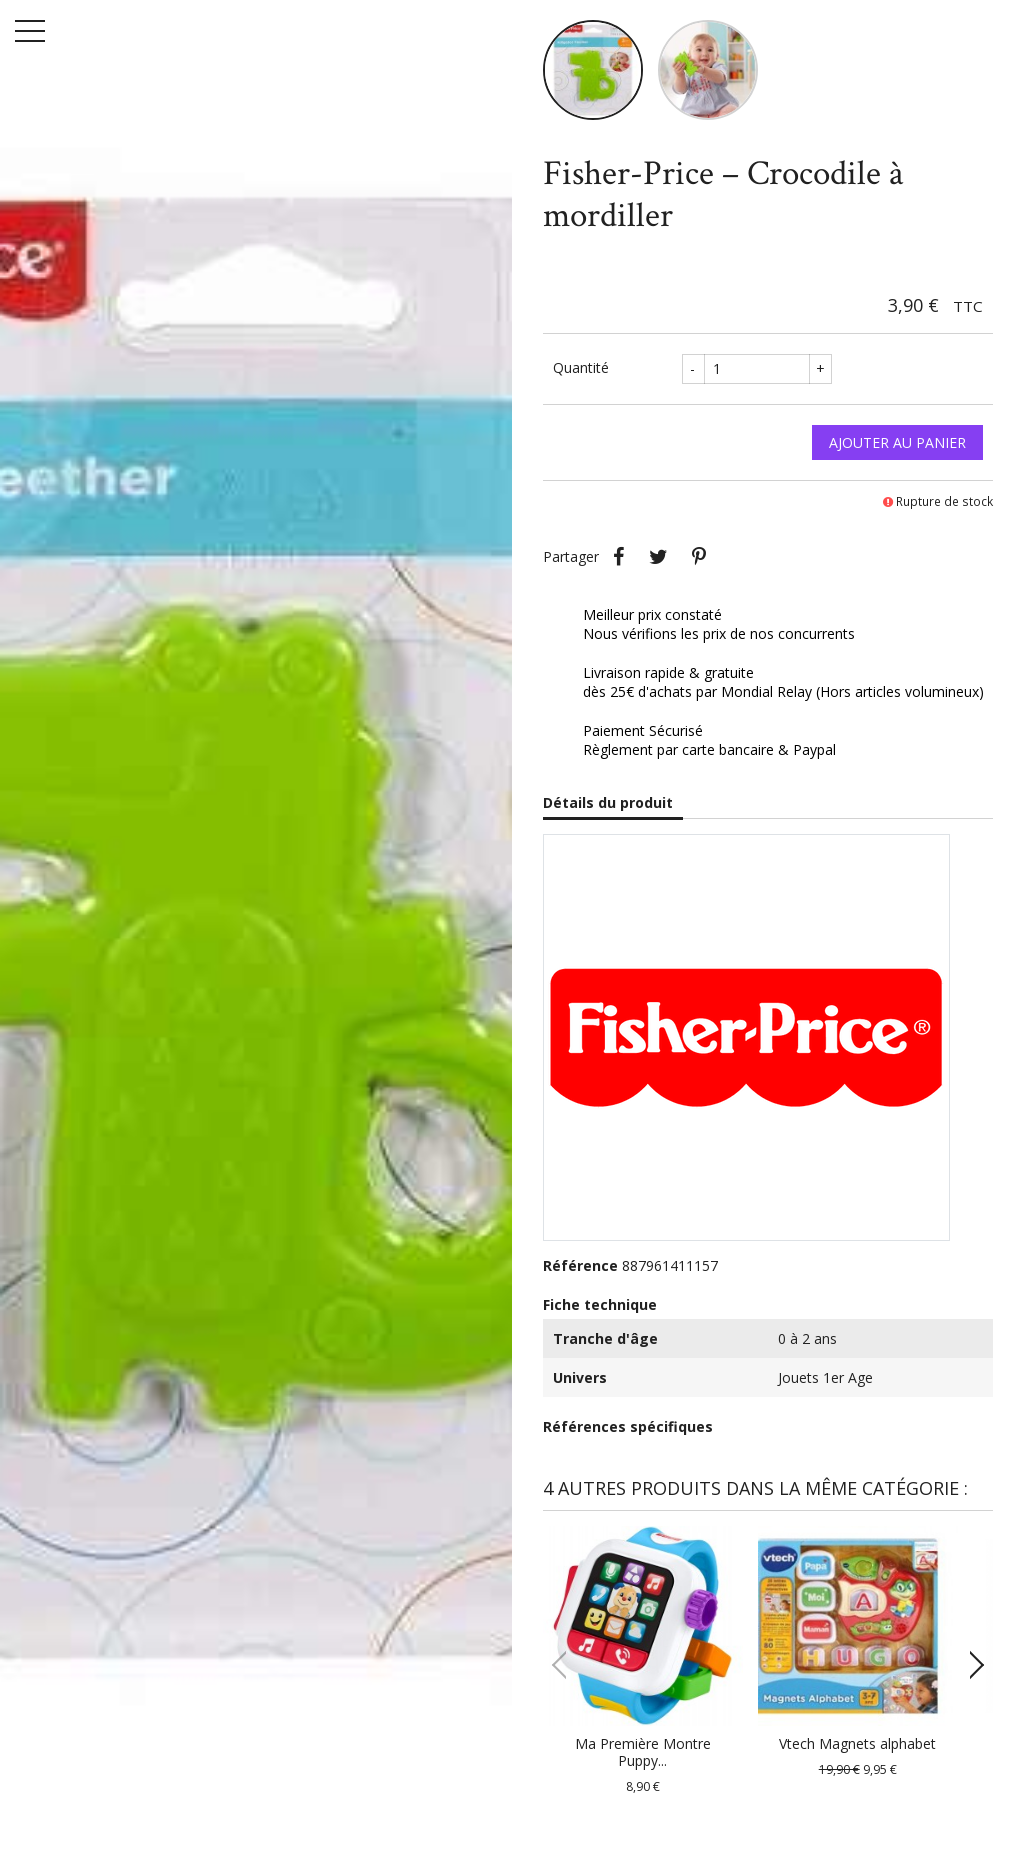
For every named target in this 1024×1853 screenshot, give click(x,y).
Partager (619, 557)
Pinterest (699, 557)
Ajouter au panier (897, 442)
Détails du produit (608, 802)
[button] (969, 1665)
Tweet (659, 557)
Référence (580, 1265)
